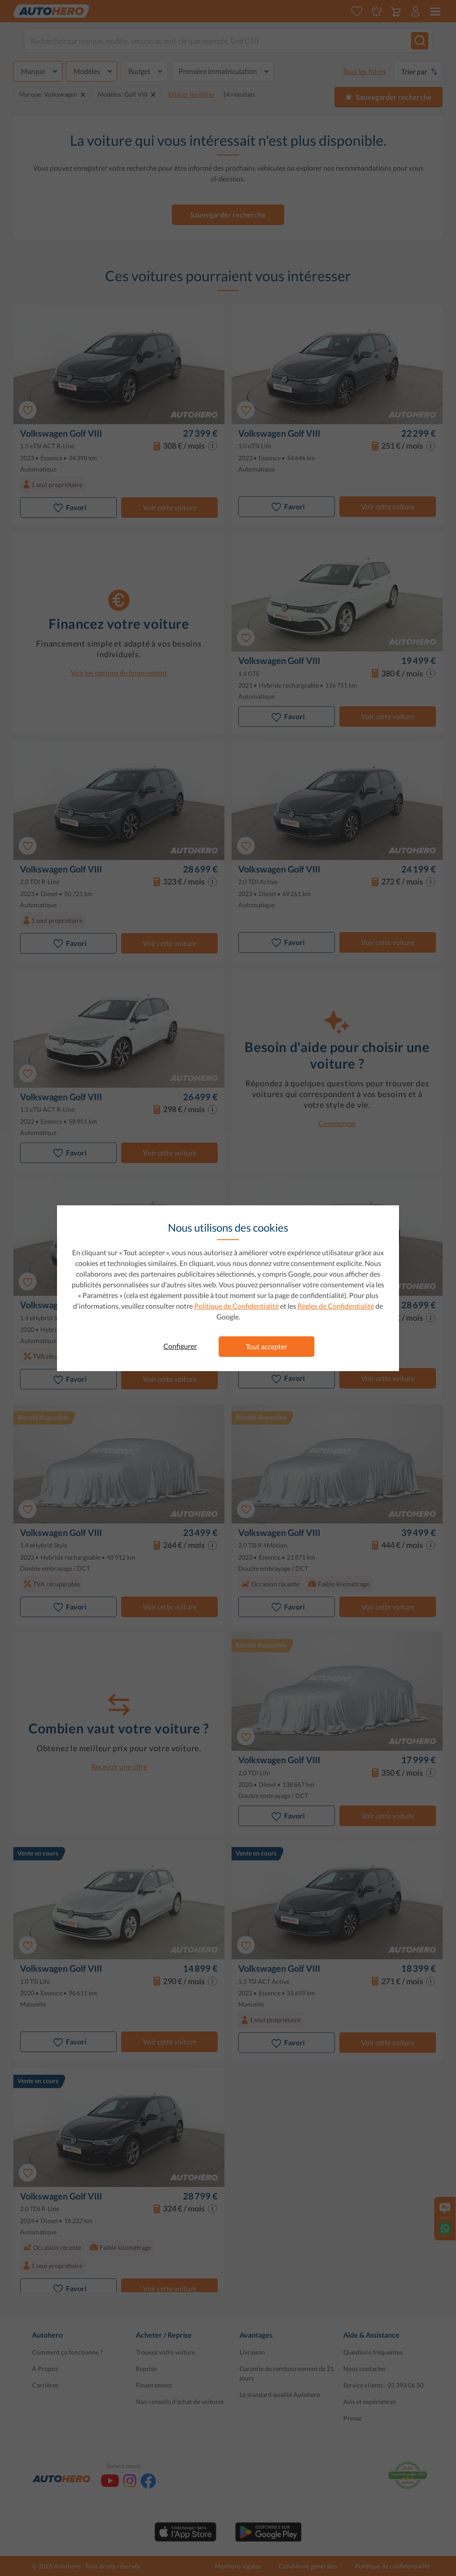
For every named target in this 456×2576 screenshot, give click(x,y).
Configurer (180, 1346)
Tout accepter (266, 1346)
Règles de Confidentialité (335, 1306)
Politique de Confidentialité (236, 1306)
